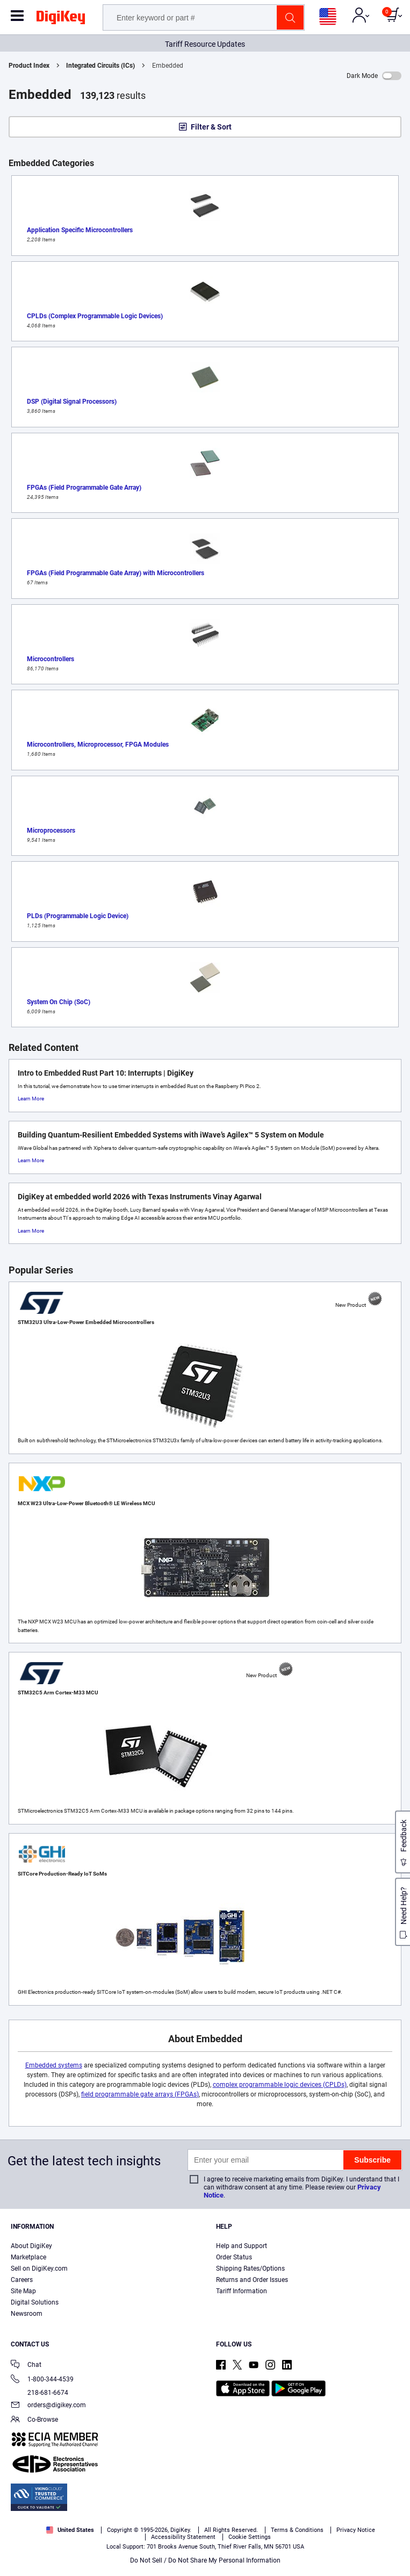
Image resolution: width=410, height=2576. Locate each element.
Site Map (23, 2291)
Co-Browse (34, 2420)
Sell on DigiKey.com (39, 2268)
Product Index (29, 65)
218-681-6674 (39, 2392)
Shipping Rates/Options (250, 2268)
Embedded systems (53, 2065)
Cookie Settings (249, 2537)
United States (70, 2530)
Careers (22, 2280)
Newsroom (26, 2313)
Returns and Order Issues (252, 2280)
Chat (26, 2365)
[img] (61, 19)
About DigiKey (31, 2246)
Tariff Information (241, 2291)
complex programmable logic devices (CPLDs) (280, 2084)
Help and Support (241, 2246)
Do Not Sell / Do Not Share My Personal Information (205, 2560)
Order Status (234, 2257)
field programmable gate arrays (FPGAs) (140, 2094)
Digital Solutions (35, 2302)
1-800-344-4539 (42, 2380)
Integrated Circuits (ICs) (100, 65)
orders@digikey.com (48, 2406)
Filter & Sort (211, 127)
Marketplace (28, 2257)
